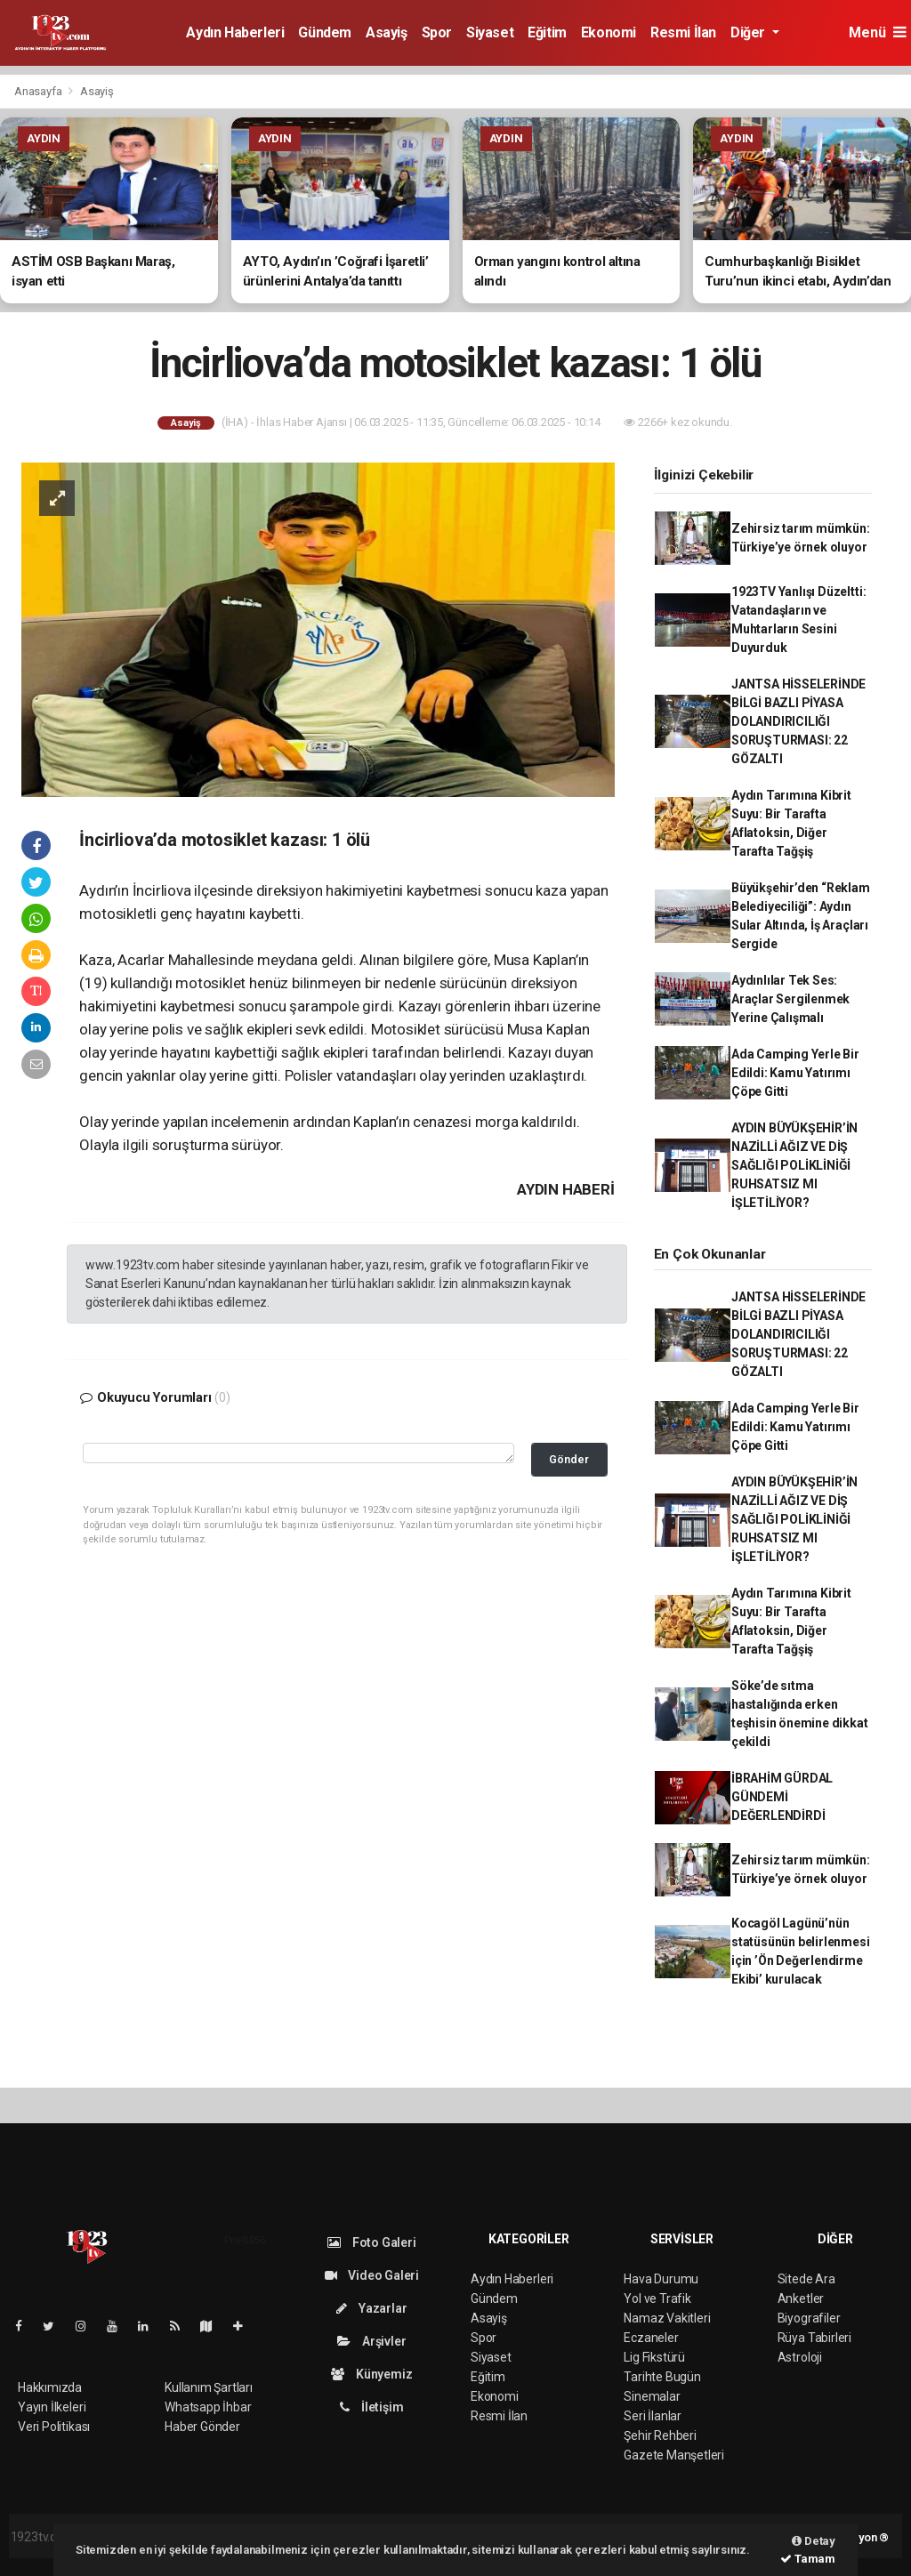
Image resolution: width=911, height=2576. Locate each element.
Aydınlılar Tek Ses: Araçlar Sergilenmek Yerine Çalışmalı (790, 999)
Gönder (569, 1459)
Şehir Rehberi (660, 2435)
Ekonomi (608, 32)
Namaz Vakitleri (667, 2318)
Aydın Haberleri (235, 32)
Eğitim (547, 32)
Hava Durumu (661, 2279)
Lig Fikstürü (654, 2357)
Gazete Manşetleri (674, 2455)
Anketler (801, 2298)
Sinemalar (652, 2396)
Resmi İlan (683, 32)
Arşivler (371, 2341)
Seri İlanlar (652, 2416)
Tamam (807, 2558)
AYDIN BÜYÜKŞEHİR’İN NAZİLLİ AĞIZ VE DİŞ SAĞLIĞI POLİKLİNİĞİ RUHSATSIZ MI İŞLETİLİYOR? (794, 1165)
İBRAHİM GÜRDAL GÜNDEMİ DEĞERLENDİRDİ (782, 1797)
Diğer (749, 32)
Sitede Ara (806, 2279)
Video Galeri (372, 2275)
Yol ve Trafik (657, 2298)
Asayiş (386, 32)
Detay (813, 2541)
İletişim (371, 2407)
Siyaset (489, 32)
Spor (437, 32)
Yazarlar (371, 2308)
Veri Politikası (54, 2426)
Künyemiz (371, 2374)
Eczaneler (651, 2337)
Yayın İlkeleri (51, 2407)
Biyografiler (809, 2318)
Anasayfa (39, 91)
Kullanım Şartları (209, 2387)
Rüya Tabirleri (814, 2337)
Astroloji (800, 2357)
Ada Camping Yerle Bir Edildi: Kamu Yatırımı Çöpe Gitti (795, 1073)
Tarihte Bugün (662, 2377)
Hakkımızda (50, 2387)
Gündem (324, 32)
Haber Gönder (202, 2426)
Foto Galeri (371, 2242)
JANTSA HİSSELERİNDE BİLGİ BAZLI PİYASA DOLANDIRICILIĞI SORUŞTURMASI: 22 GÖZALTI (798, 721)
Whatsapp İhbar (208, 2407)
